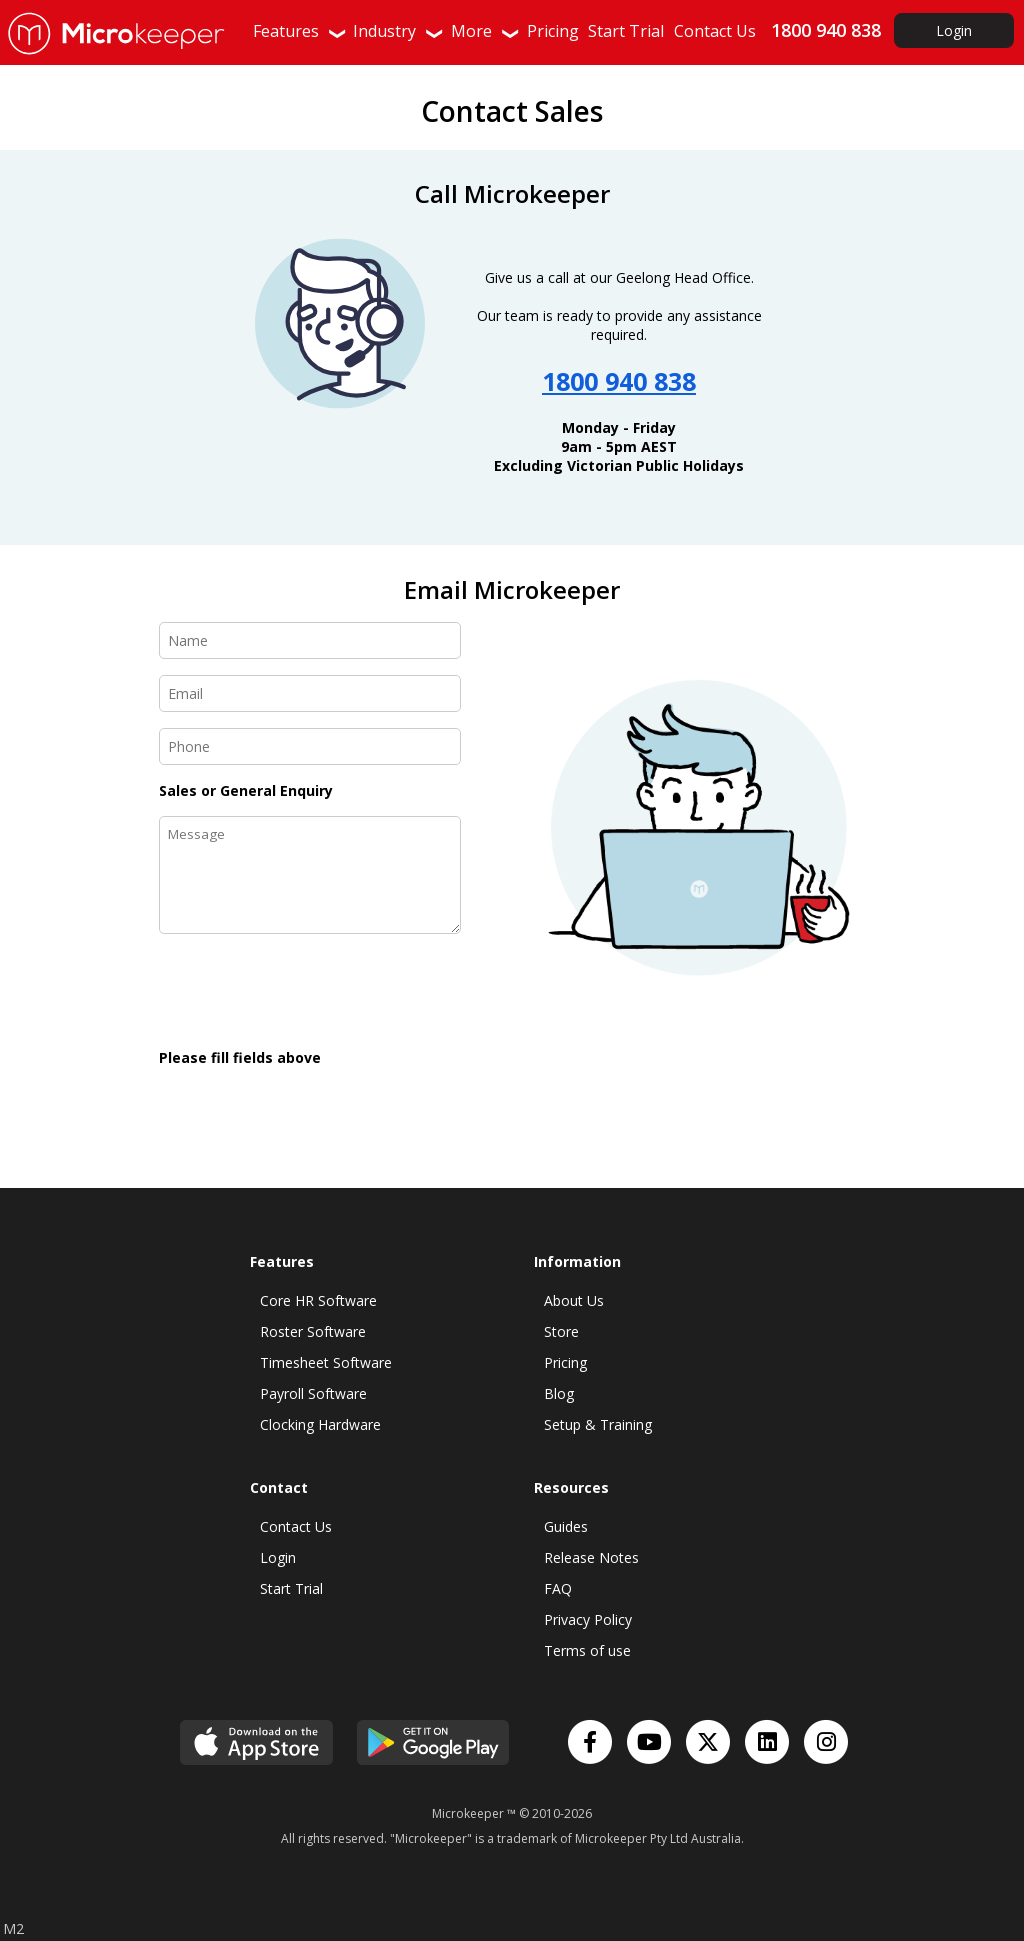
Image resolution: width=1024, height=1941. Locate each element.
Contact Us (296, 1526)
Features (300, 31)
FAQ (558, 1588)
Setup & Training (598, 1424)
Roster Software (313, 1331)
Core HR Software (318, 1300)
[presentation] (311, 993)
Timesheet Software (326, 1362)
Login (954, 30)
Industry (399, 31)
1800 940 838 (619, 381)
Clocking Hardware (320, 1424)
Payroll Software (313, 1393)
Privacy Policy (588, 1619)
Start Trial (291, 1588)
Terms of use (587, 1650)
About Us (574, 1300)
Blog (559, 1393)
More (486, 31)
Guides (566, 1526)
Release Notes (591, 1557)
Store (561, 1331)
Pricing (565, 1362)
